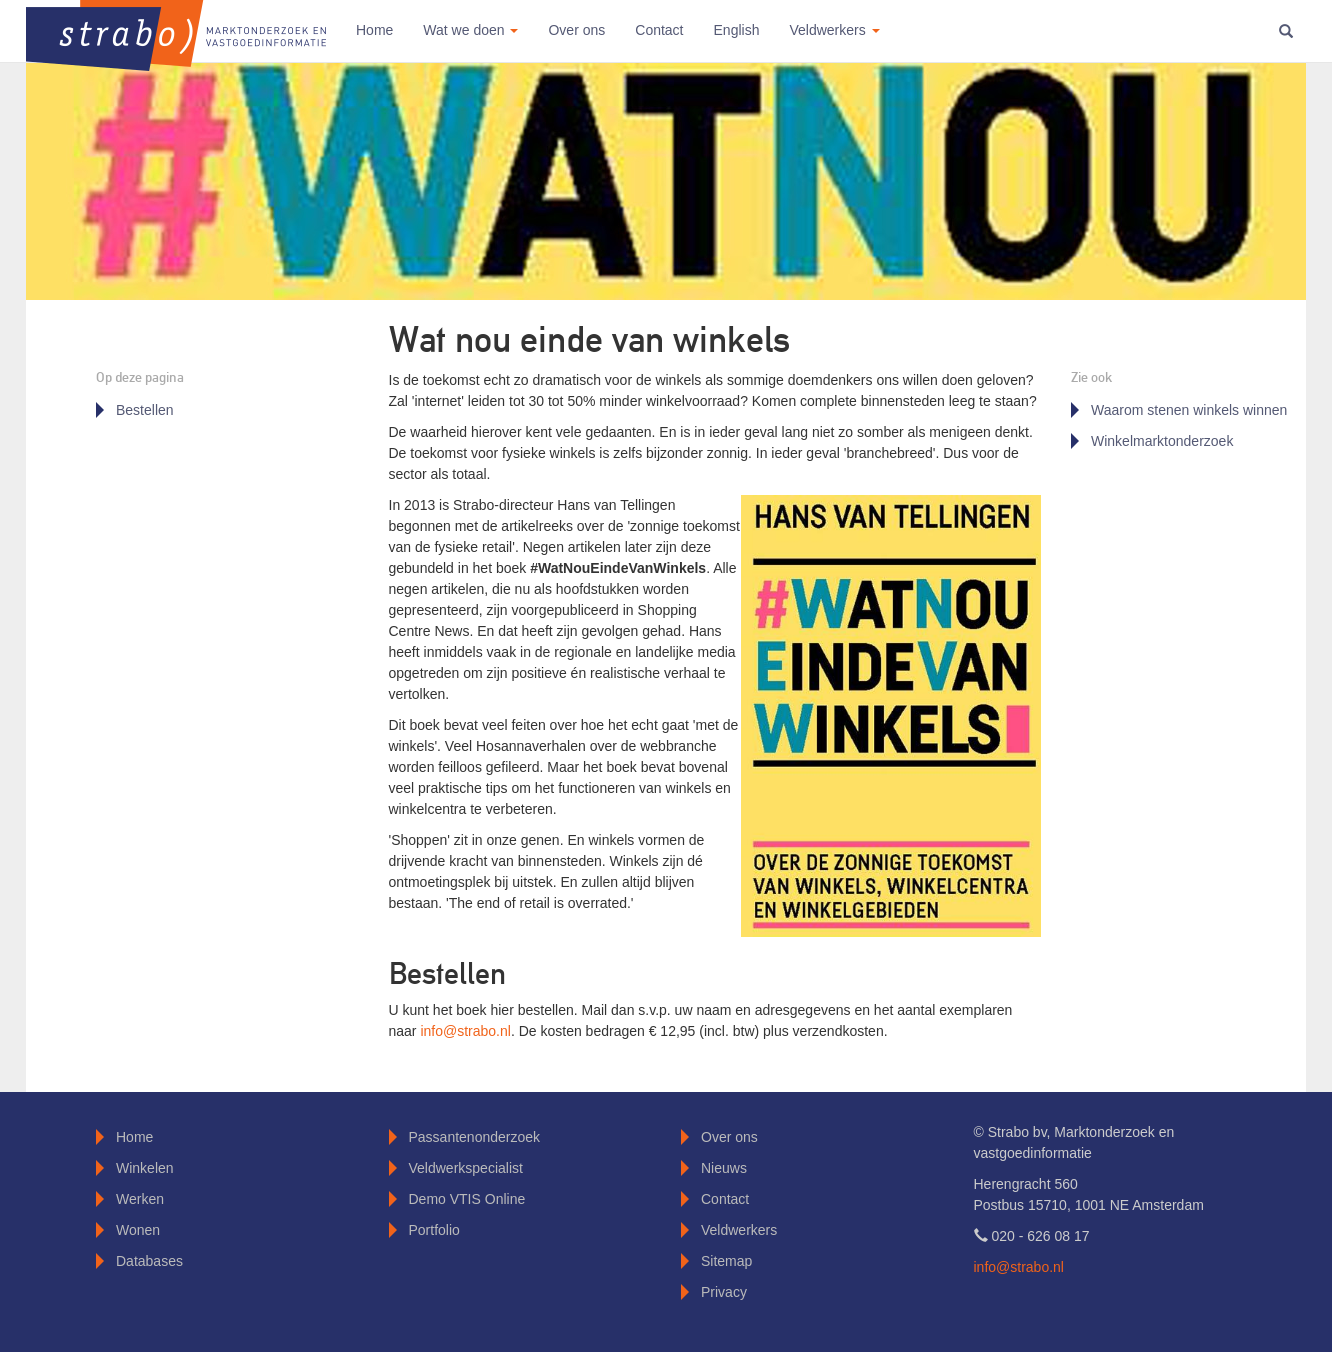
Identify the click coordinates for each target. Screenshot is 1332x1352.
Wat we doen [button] (470, 30)
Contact (659, 30)
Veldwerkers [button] (834, 30)
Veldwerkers (739, 1230)
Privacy (724, 1292)
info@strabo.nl (465, 1031)
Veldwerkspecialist (466, 1168)
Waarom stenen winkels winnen (1189, 410)
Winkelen (145, 1168)
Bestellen (145, 410)
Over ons (576, 30)
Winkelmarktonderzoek (1162, 441)
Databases (149, 1261)
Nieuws (724, 1168)
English (737, 30)
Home (374, 30)
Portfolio (434, 1230)
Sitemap (726, 1261)
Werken (140, 1199)
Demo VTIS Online (467, 1199)
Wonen (138, 1230)
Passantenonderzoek (475, 1137)
